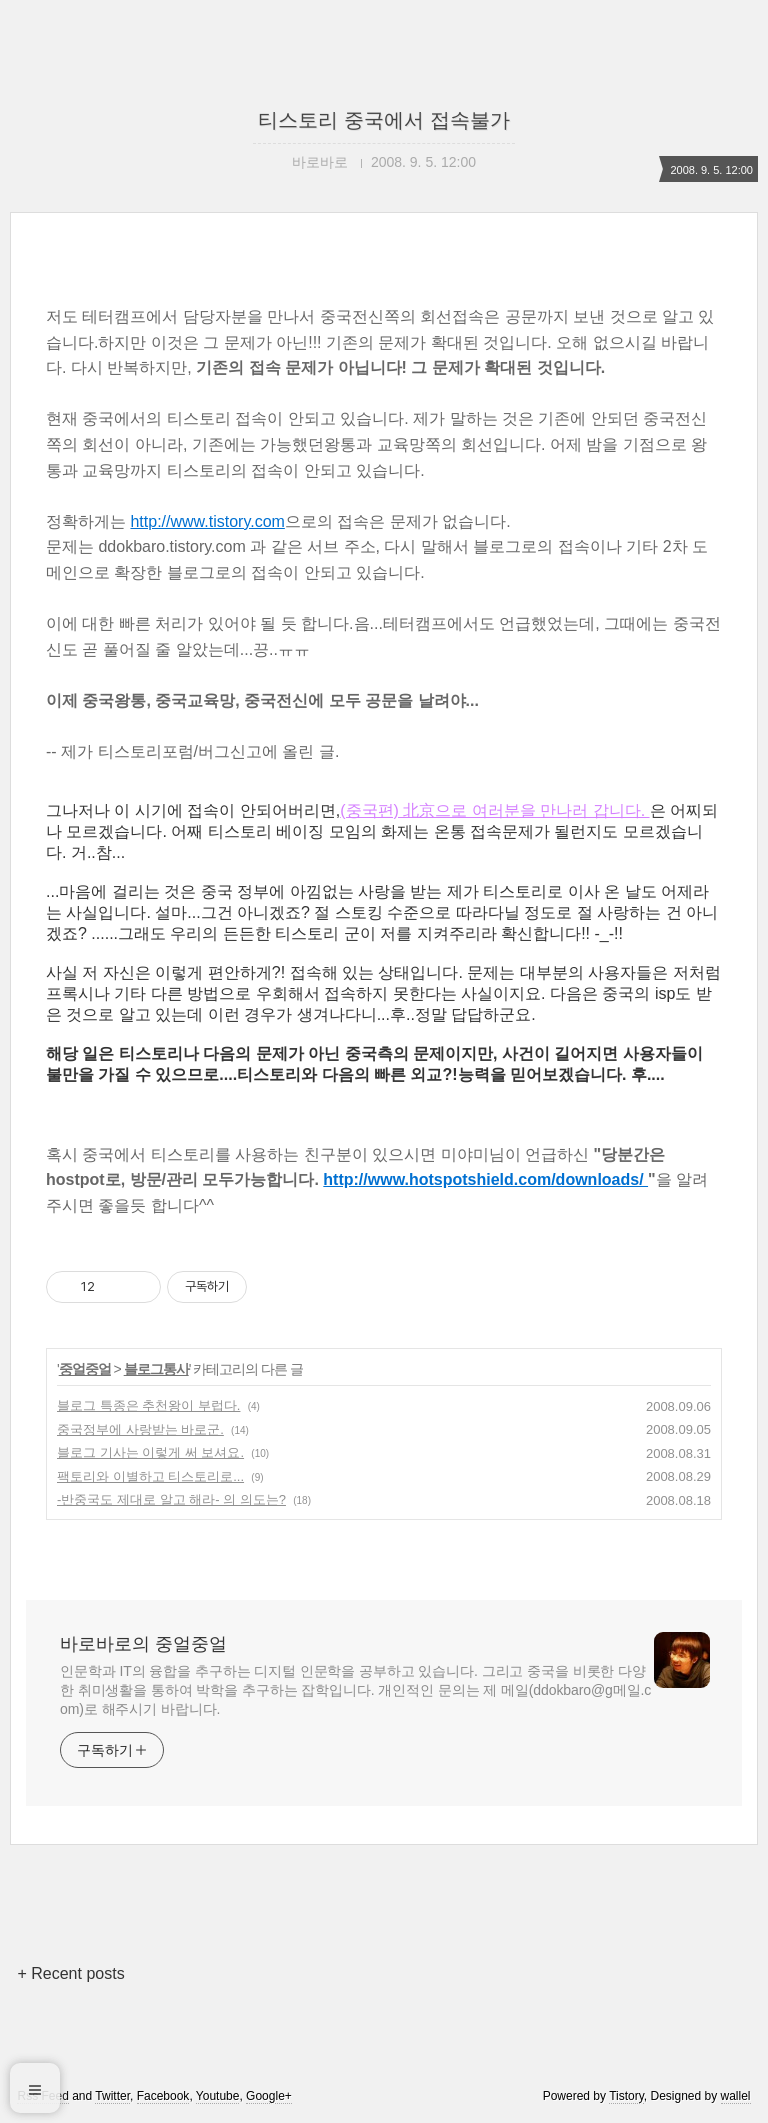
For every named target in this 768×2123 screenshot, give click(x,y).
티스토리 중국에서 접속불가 (383, 120)
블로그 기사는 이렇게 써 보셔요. (150, 1452)
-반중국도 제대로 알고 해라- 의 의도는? (171, 1499)
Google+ (269, 2096)
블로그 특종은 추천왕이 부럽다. (148, 1405)
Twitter (112, 2096)
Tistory (626, 2096)
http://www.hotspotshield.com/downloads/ (485, 1179)
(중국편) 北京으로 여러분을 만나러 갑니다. (494, 810)
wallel (736, 2096)
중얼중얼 (85, 1369)
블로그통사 (156, 1369)
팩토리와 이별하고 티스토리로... (150, 1476)
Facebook (163, 2096)
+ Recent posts (70, 1973)
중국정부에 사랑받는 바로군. (140, 1429)
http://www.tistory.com (207, 521)
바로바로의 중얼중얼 (143, 1644)
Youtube (218, 2096)
